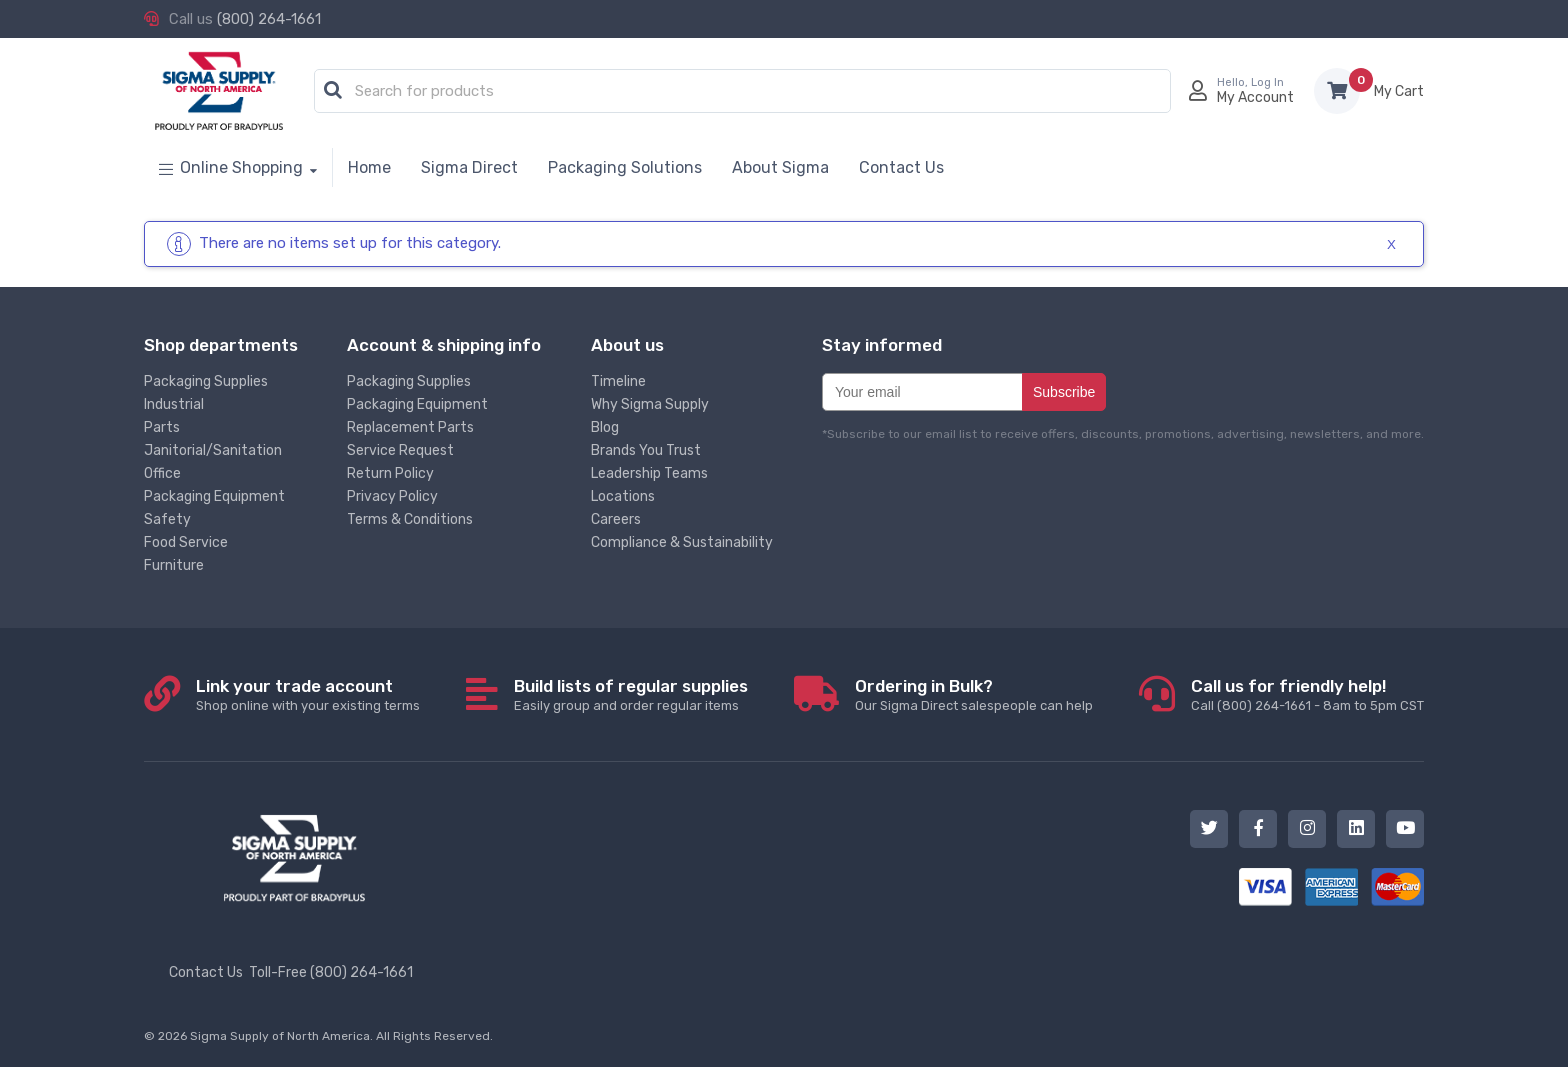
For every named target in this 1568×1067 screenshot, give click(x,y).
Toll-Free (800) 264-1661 (331, 972)
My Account (1255, 97)
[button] (333, 91)
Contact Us (206, 972)
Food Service (186, 542)
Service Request (400, 450)
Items (1399, 91)
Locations (623, 496)
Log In (1267, 82)
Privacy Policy (392, 496)
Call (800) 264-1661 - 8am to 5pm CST (1307, 694)
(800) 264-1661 (269, 19)
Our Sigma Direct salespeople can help (974, 694)
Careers (616, 519)
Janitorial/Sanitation (213, 450)
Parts (162, 427)
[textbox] (747, 92)
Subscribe (1064, 392)
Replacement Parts (410, 427)
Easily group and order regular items (631, 694)
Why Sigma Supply (650, 404)
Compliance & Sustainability (682, 542)
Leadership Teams (649, 473)
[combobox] (742, 92)
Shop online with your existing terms (308, 694)
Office (162, 473)
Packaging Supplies (206, 381)
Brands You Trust (646, 450)
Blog (605, 427)
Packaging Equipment (214, 496)
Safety (167, 519)
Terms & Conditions (410, 519)
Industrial (174, 404)
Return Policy (390, 473)
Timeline (618, 381)
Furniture (174, 565)
